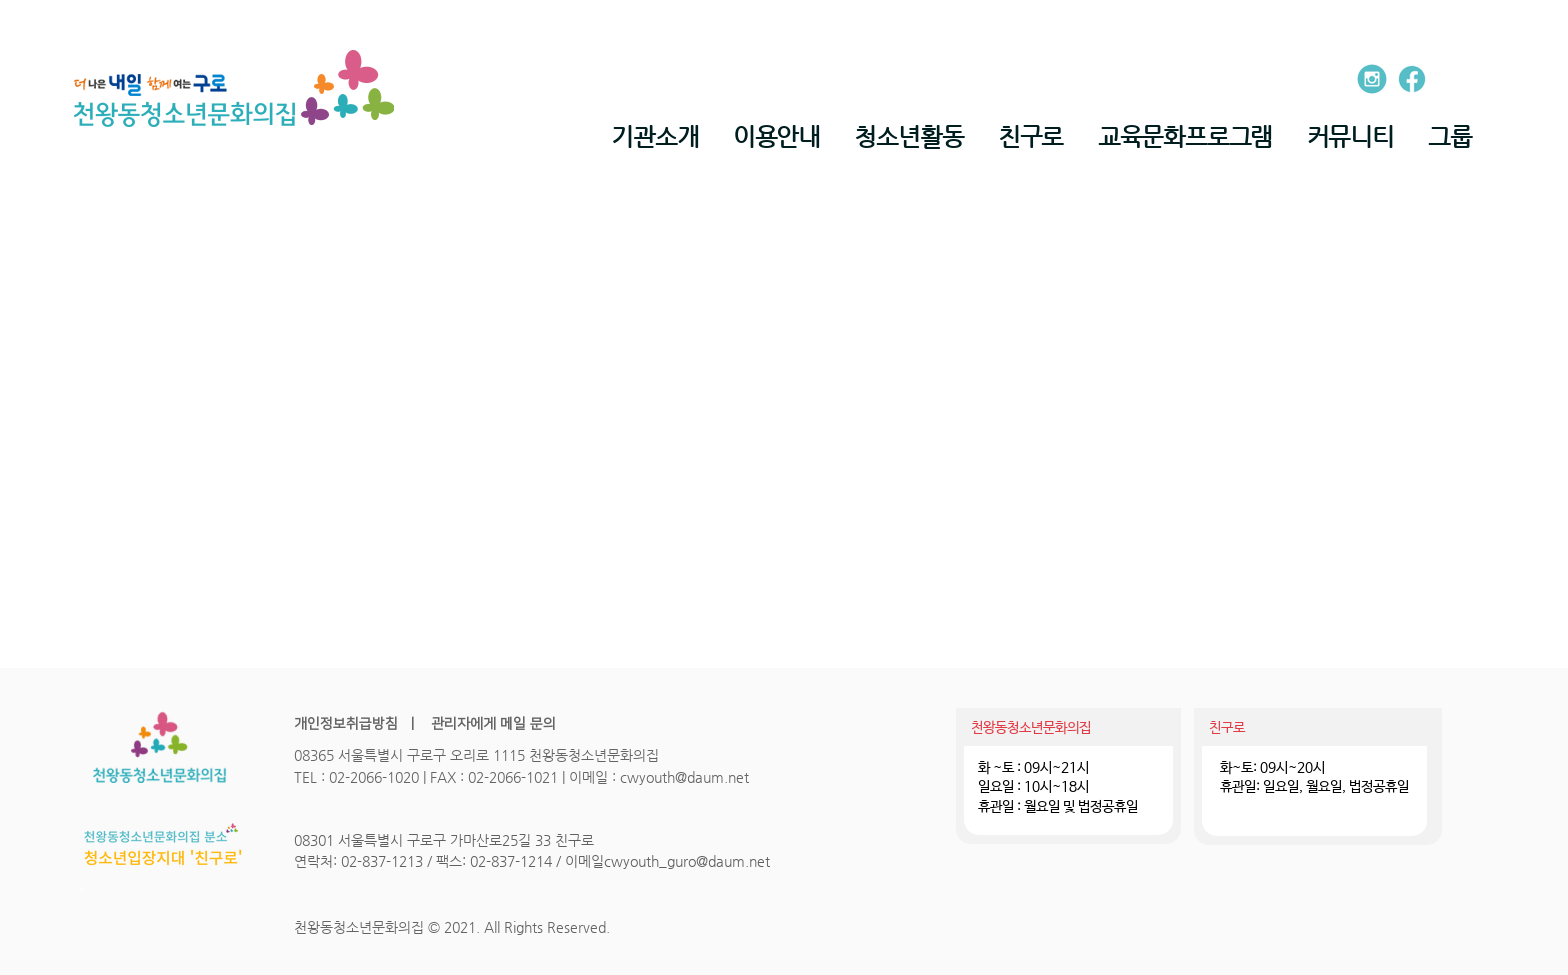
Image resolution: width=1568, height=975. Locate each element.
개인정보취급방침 (346, 724)
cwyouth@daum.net (684, 777)
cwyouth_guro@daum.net (687, 861)
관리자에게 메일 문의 (491, 724)
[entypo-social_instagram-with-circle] (1372, 79)
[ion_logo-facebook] (1412, 79)
